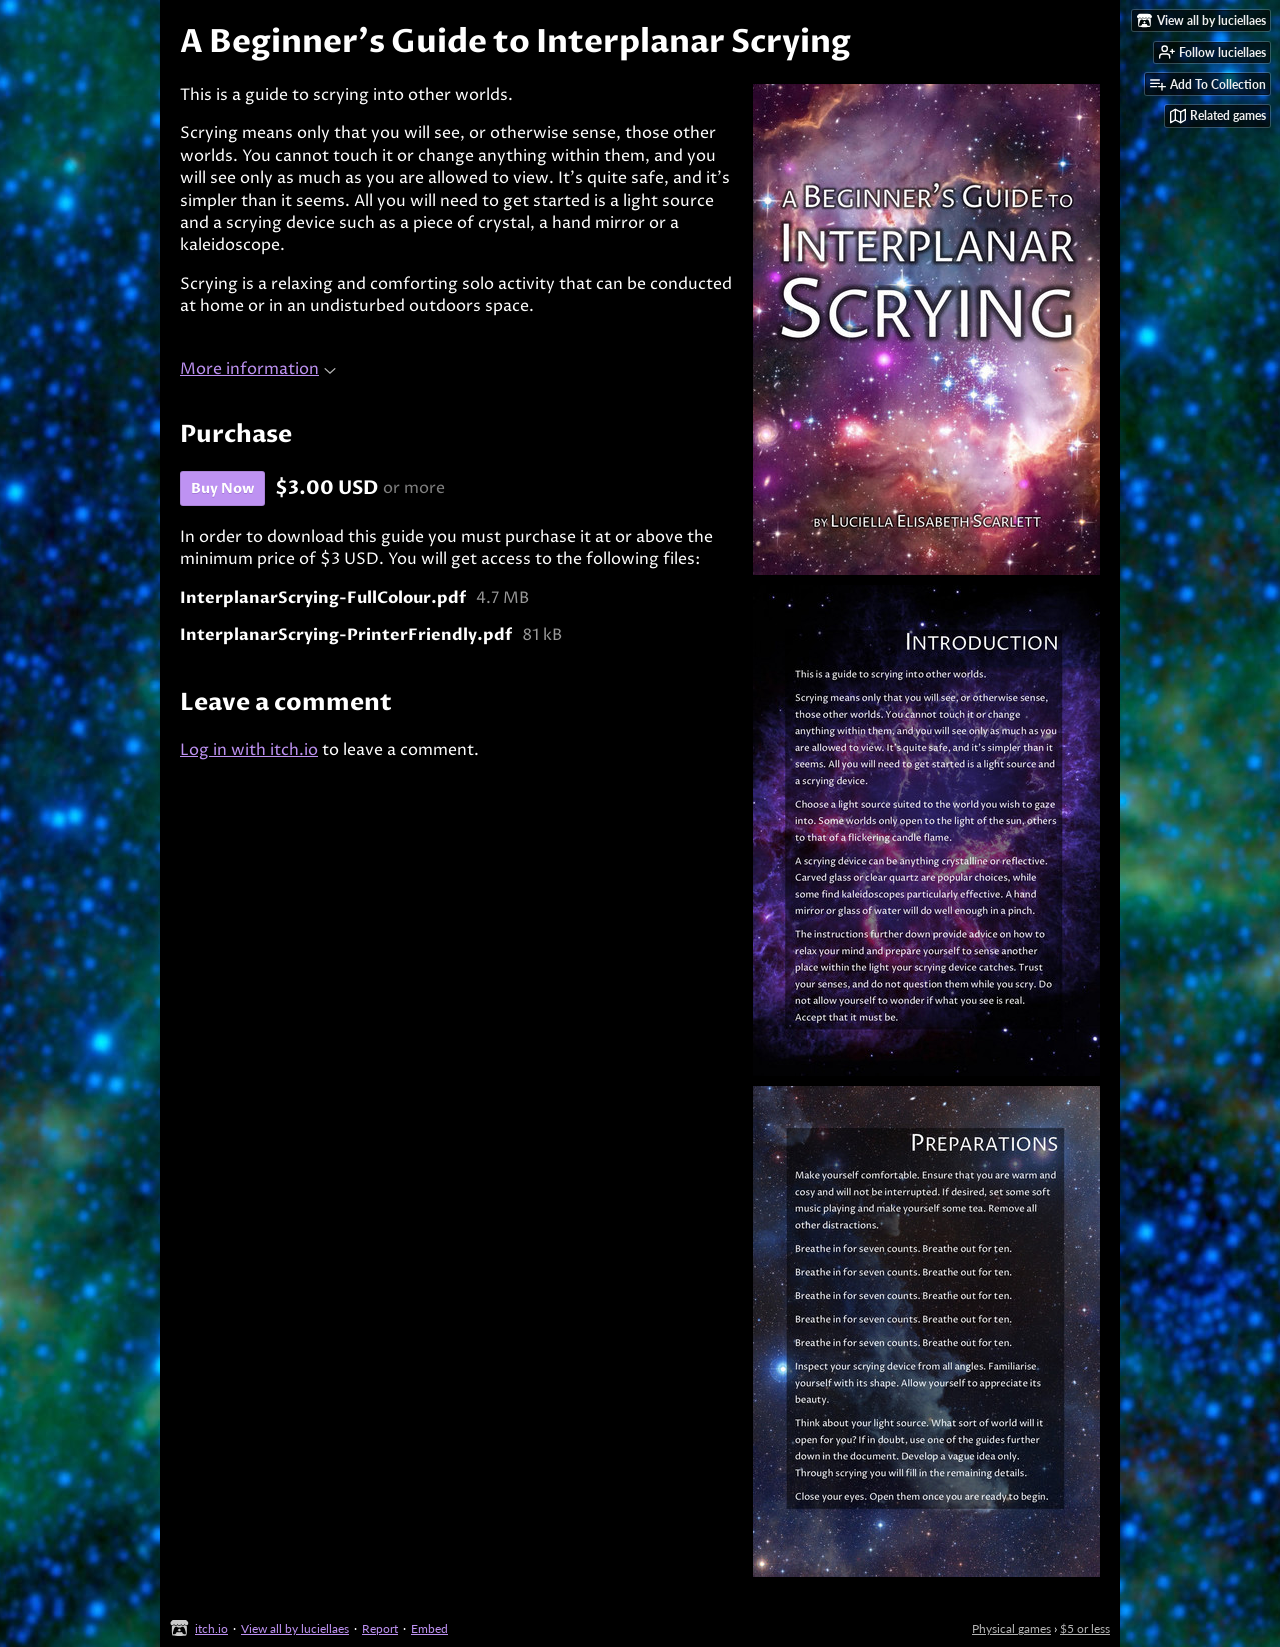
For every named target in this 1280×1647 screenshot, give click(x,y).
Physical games (1011, 1628)
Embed (429, 1628)
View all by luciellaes (295, 1628)
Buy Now (222, 488)
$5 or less (1085, 1628)
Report (380, 1628)
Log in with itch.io (249, 750)
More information (258, 369)
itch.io (211, 1628)
